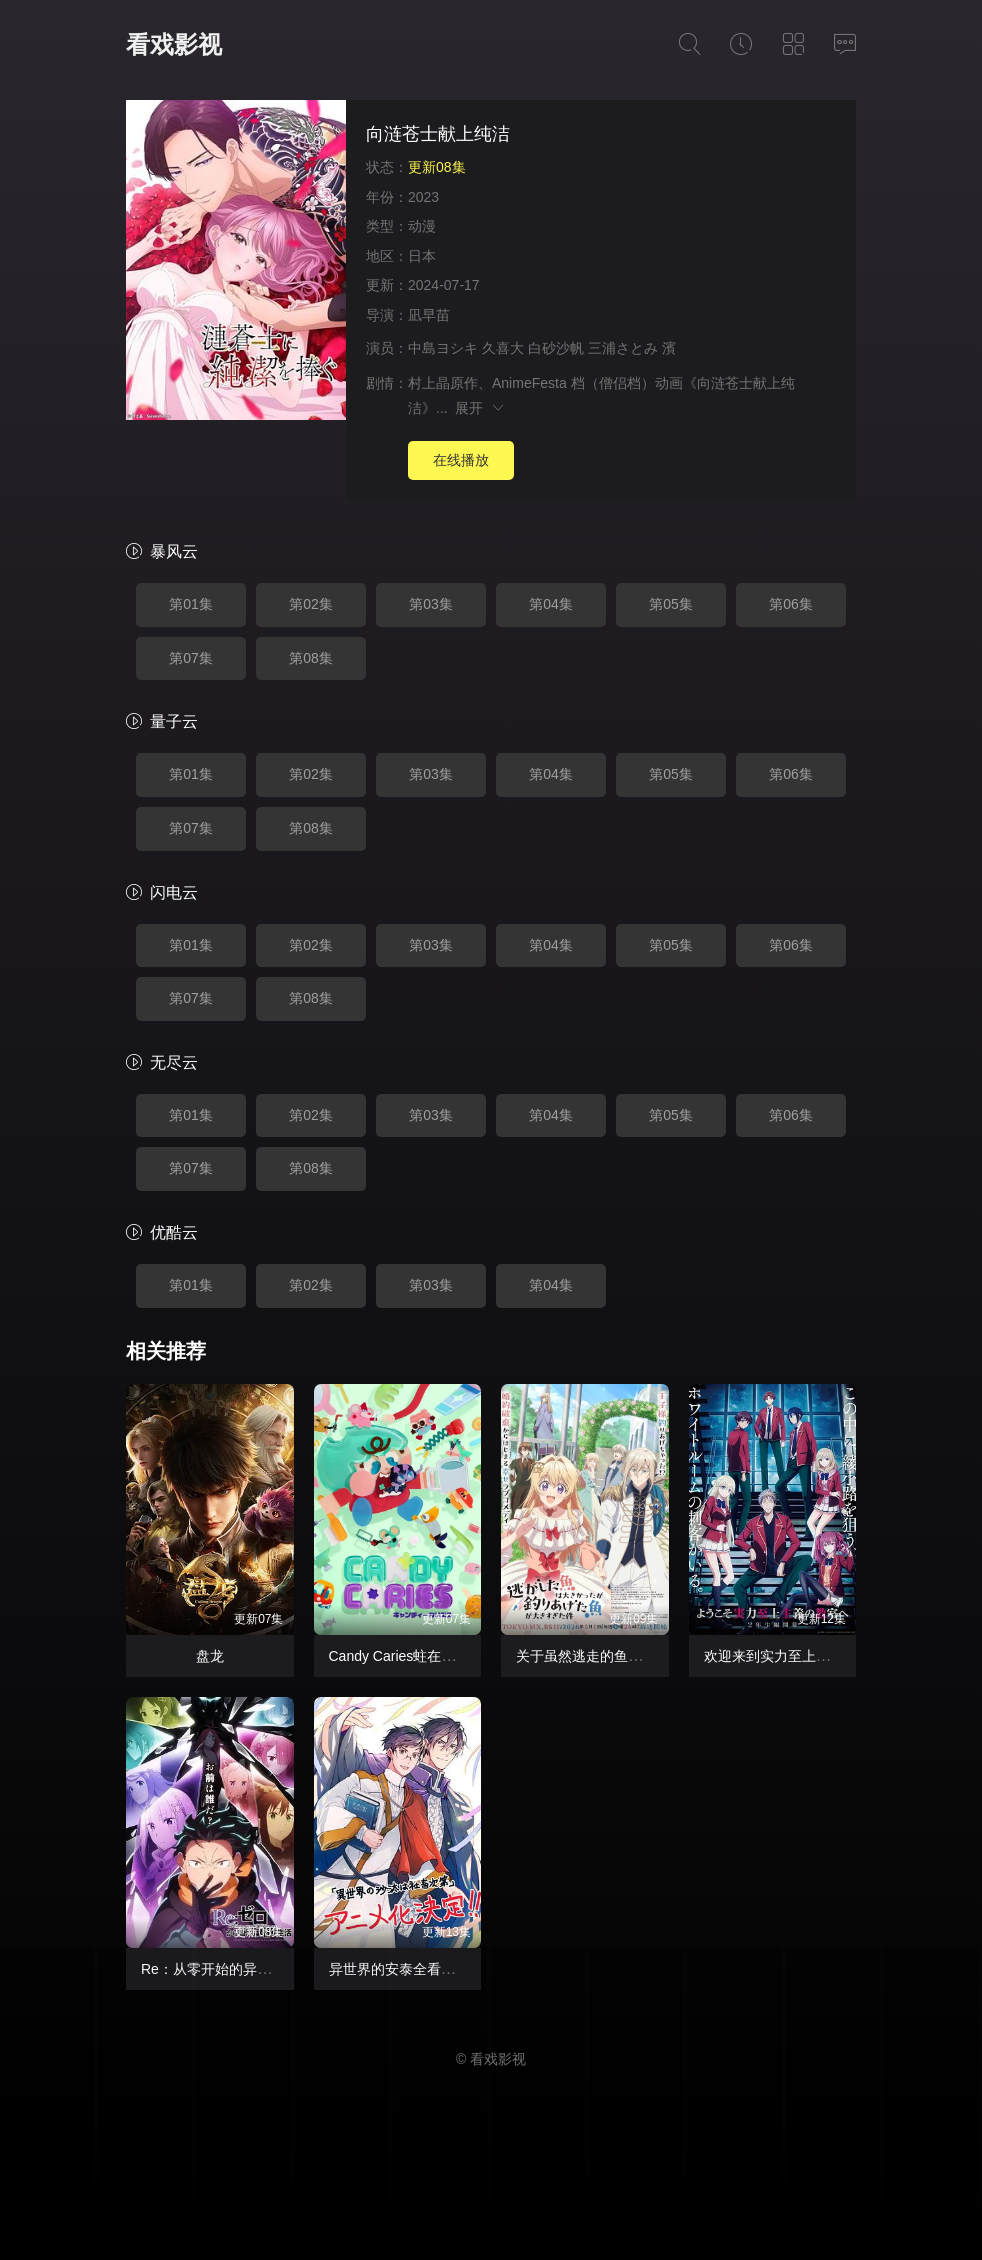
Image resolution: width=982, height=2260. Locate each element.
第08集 (311, 658)
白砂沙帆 (556, 348)
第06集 (791, 604)
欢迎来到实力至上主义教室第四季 (809, 1656)
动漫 (422, 226)
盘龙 (210, 1656)
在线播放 (461, 460)
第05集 (671, 604)
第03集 (431, 604)
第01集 (191, 604)
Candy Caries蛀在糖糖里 (406, 1656)
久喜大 (503, 348)
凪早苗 (429, 315)
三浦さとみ (623, 348)
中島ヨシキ (443, 348)
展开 (480, 408)
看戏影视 (174, 44)
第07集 (191, 658)
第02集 (311, 604)
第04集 (551, 604)
